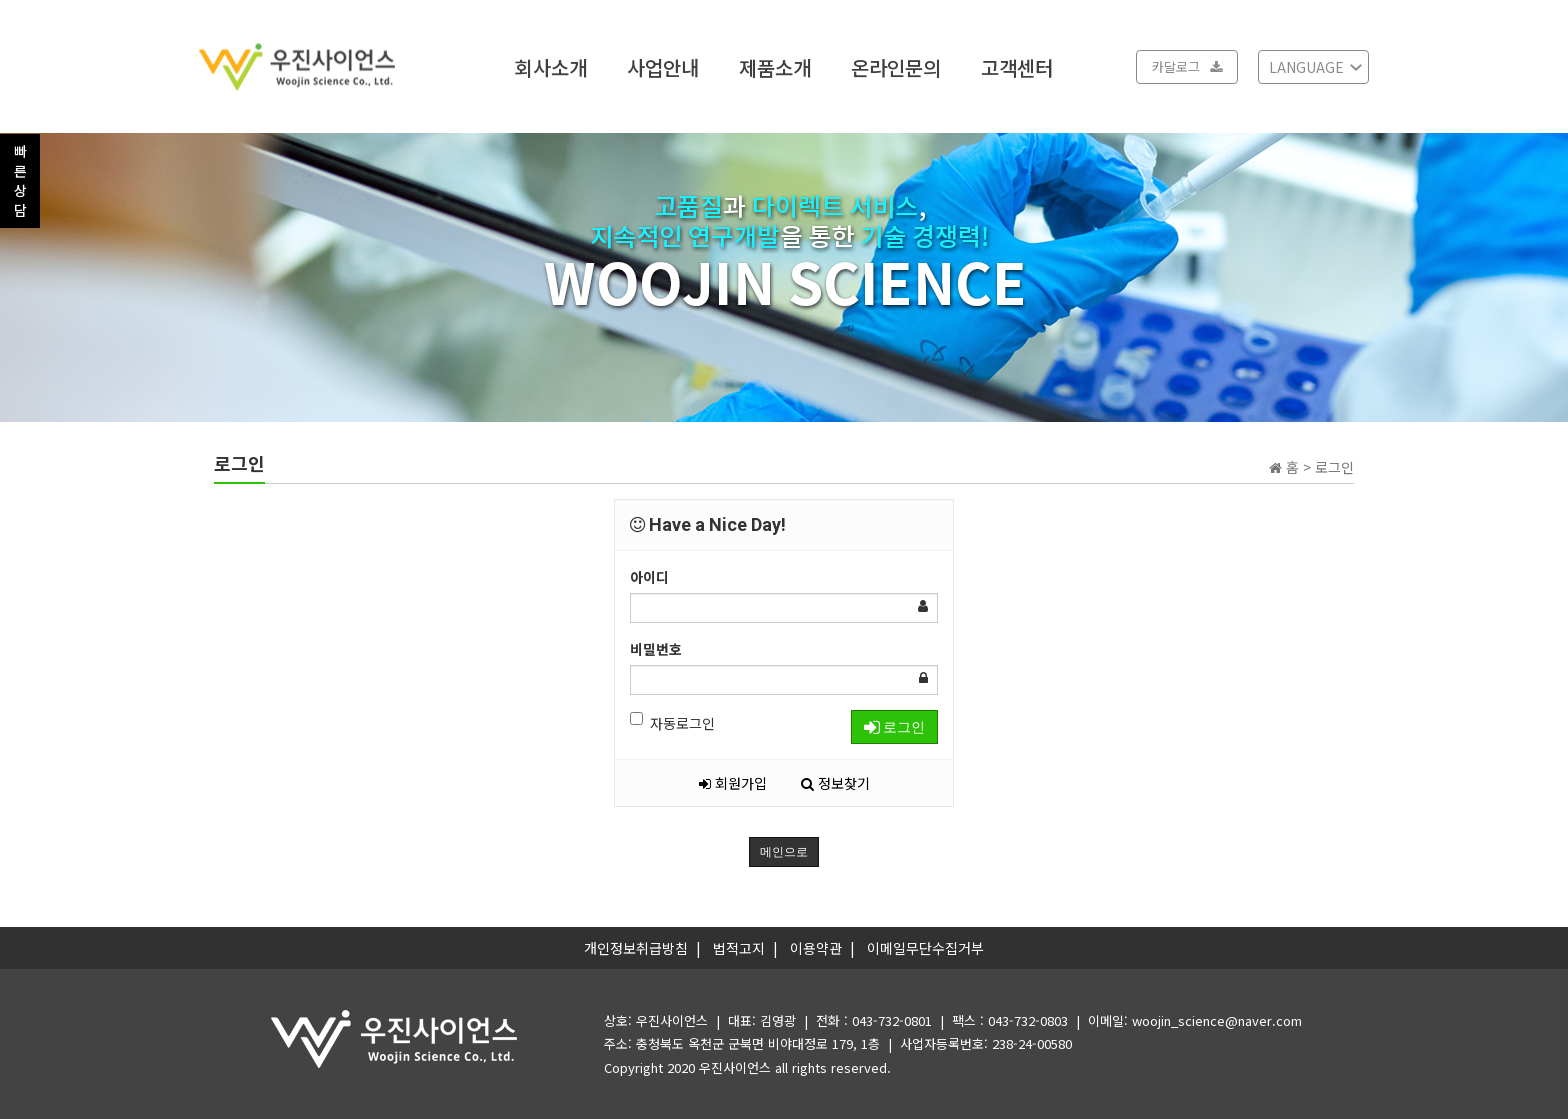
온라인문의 (896, 66)
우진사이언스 (735, 1067)
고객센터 (1017, 66)
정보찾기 (835, 783)
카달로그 (1187, 66)
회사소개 (551, 66)
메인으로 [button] (784, 852)
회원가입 (733, 783)
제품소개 (775, 66)
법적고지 (739, 948)
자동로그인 (672, 722)
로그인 (894, 727)
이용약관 (816, 948)
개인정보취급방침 (636, 948)
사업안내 (663, 66)
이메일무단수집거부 (925, 948)
